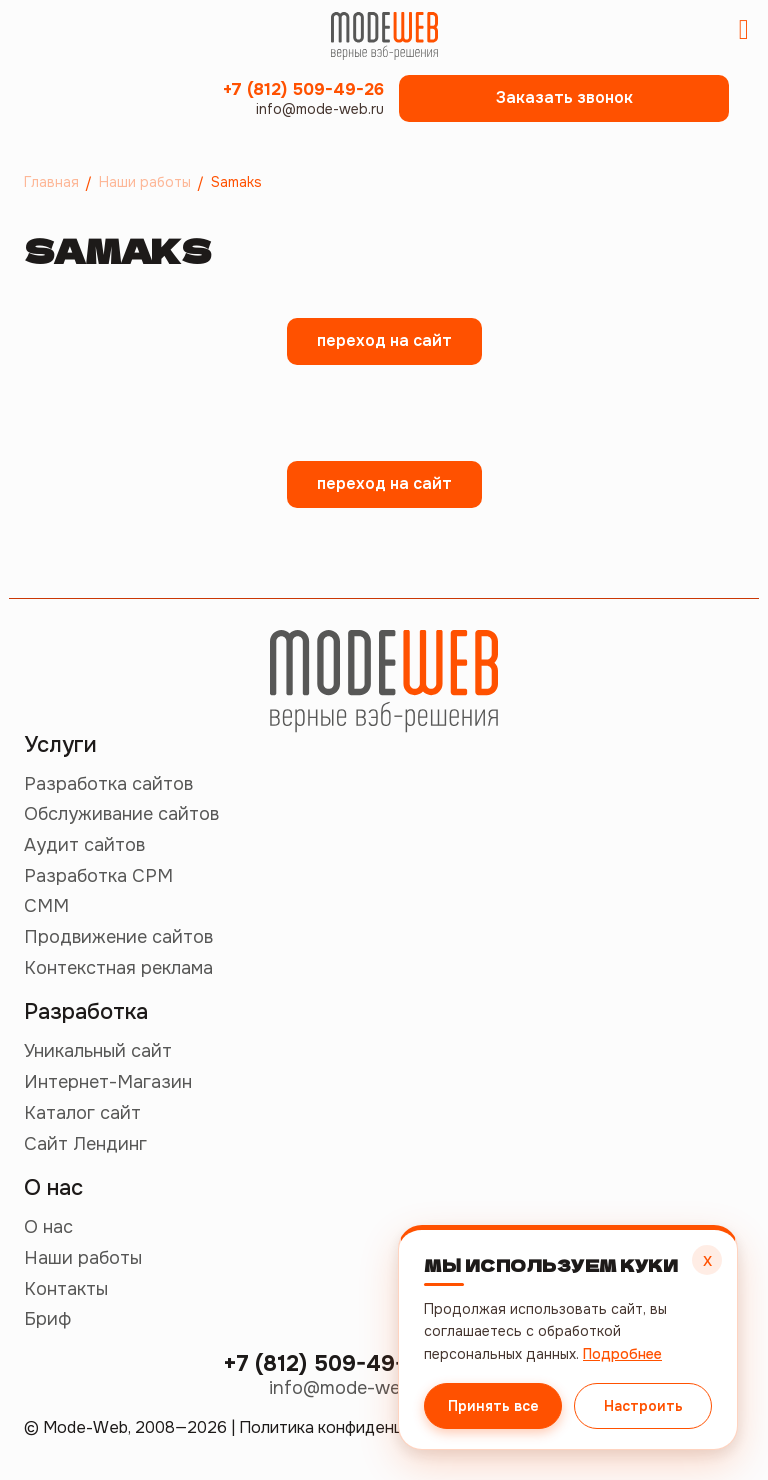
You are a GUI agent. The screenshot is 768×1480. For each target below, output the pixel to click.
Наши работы (83, 1258)
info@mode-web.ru (320, 109)
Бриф (47, 1319)
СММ (46, 906)
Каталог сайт (82, 1113)
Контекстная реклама (118, 968)
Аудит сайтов (84, 845)
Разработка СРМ (98, 876)
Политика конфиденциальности (362, 1427)
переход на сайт (384, 340)
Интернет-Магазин (108, 1082)
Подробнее (622, 1354)
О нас (48, 1227)
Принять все (493, 1406)
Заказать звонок (564, 97)
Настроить (643, 1406)
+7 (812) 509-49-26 (303, 89)
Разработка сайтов (108, 784)
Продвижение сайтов (118, 937)
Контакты (66, 1289)
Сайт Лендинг (85, 1144)
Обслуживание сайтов (121, 814)
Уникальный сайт (98, 1051)
